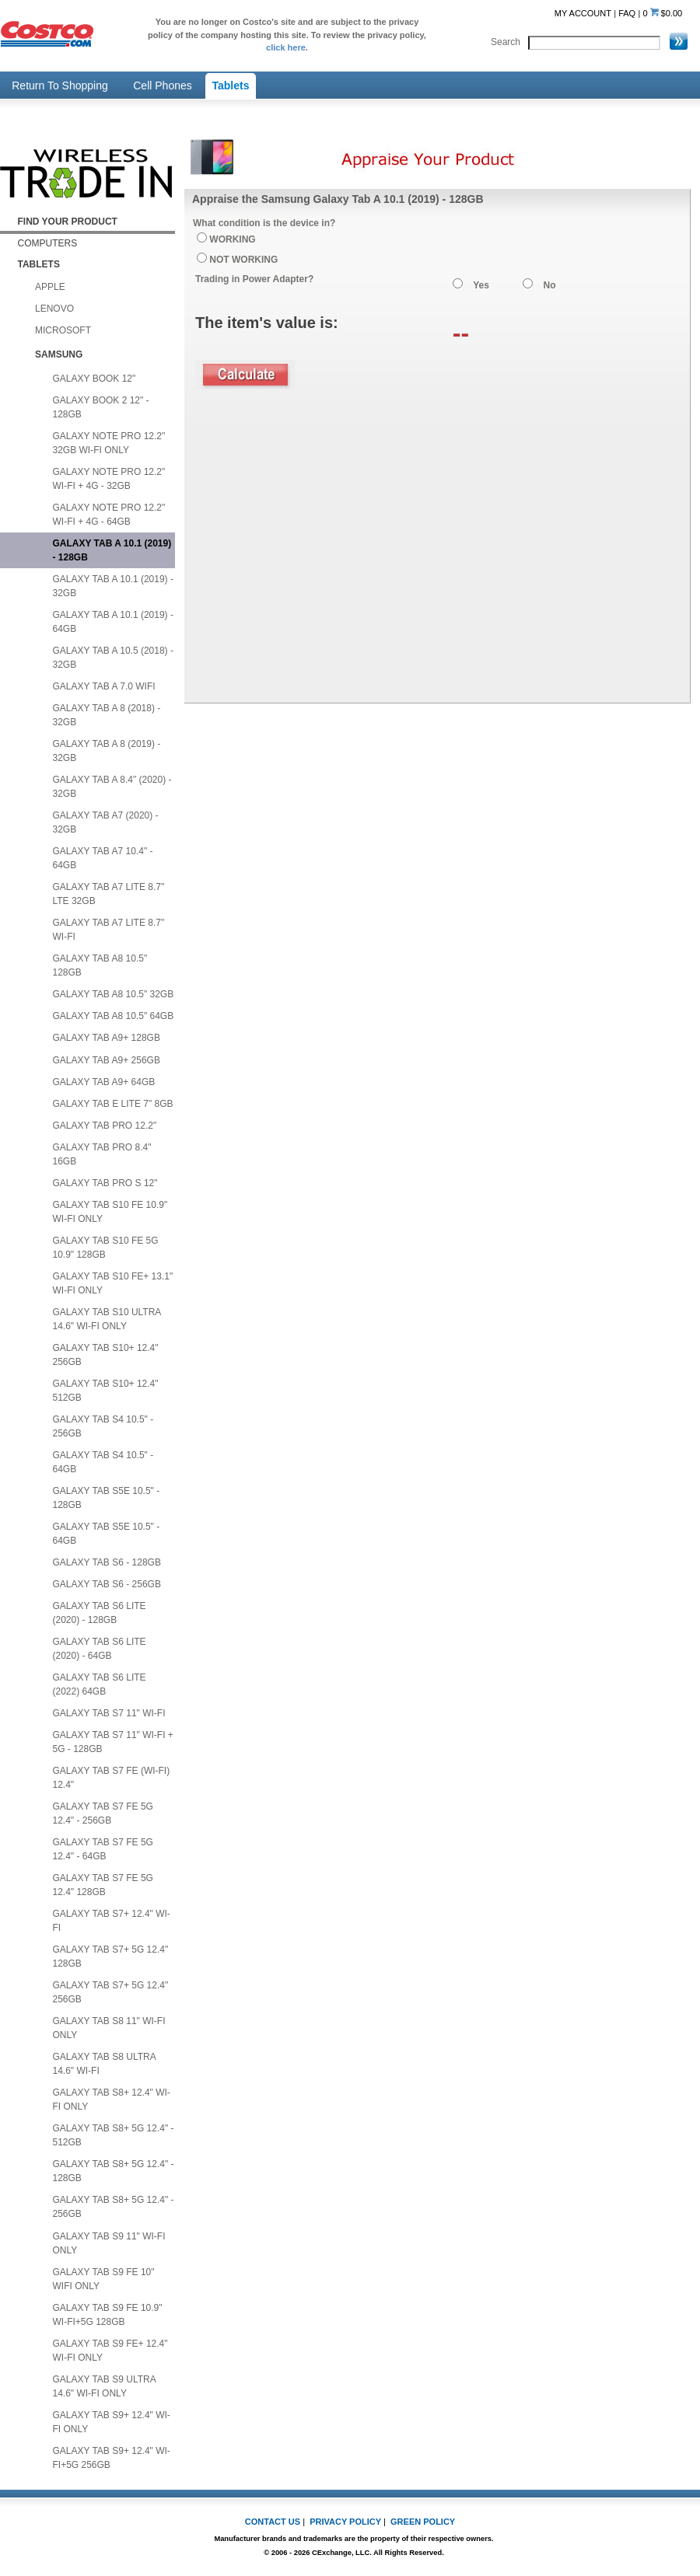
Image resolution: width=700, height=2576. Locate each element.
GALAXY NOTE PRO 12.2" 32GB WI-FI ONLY (109, 443)
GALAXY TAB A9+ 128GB (106, 1037)
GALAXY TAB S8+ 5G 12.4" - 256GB (113, 2206)
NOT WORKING (243, 259)
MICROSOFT (63, 330)
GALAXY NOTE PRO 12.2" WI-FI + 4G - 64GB (109, 514)
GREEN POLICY (422, 2521)
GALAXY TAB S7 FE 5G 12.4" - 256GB (103, 1813)
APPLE (50, 286)
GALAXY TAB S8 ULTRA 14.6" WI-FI (104, 2063)
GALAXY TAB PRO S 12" (105, 1183)
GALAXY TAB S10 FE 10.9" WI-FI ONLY (110, 1211)
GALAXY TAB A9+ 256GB (106, 1060)
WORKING (232, 239)
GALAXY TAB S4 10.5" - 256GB (103, 1426)
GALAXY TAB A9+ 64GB (104, 1082)
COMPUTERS (48, 243)
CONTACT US (272, 2521)
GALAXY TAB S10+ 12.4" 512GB (106, 1390)
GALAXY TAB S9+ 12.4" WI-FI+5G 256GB (111, 2457)
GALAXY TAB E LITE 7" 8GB (113, 1103)
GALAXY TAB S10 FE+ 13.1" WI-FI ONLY (113, 1283)
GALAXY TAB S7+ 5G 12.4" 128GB (111, 1956)
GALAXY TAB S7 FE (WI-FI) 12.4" (111, 1777)
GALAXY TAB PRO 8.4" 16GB (102, 1154)
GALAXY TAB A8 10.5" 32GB (113, 994)
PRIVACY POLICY (345, 2521)
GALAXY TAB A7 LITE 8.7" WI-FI (109, 929)
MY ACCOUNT (583, 13)
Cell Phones (162, 85)
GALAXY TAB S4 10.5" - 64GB (103, 1462)
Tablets (231, 85)
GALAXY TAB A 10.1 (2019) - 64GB (113, 621)
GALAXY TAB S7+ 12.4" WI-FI (111, 1920)
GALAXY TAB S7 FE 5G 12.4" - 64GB (103, 1849)
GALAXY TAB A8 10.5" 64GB (113, 1016)
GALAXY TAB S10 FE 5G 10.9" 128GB (106, 1247)
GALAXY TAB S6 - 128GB (107, 1562)
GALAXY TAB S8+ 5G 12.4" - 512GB (113, 2135)
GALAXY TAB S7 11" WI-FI (109, 1713)
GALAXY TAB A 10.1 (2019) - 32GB (113, 586)
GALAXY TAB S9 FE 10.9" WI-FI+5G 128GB (108, 2314)
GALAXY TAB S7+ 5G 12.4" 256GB (111, 1992)
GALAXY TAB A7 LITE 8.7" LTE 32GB (109, 893)
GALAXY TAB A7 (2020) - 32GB (106, 822)
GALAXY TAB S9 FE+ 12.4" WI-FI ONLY (110, 2350)
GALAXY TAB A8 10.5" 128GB (100, 965)
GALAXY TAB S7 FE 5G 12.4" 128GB (103, 1885)
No (550, 285)
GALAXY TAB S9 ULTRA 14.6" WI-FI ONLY (104, 2386)
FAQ (626, 13)
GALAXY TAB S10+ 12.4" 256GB (106, 1354)
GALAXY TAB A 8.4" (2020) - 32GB (112, 786)
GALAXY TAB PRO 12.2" (105, 1125)
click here (286, 47)
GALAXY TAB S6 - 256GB (107, 1584)
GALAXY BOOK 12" (94, 378)
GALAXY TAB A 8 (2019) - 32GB (107, 750)
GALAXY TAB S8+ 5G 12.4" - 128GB (113, 2171)
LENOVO (54, 308)
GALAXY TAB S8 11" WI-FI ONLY (109, 2028)
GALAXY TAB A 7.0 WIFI (104, 686)
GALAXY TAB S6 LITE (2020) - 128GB (99, 1612)
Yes (481, 285)
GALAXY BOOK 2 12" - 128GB (101, 407)
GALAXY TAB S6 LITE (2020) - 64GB (99, 1648)
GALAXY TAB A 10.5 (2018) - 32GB (113, 657)
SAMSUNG (58, 354)
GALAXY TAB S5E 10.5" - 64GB (106, 1533)
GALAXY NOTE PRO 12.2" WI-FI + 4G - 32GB (109, 478)
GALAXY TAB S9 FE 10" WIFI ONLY (104, 2279)
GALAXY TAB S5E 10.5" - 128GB (106, 1497)
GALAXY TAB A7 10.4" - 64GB (103, 858)
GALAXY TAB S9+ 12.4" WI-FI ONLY (111, 2422)
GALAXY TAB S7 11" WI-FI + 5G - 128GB (113, 1742)
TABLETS (39, 264)
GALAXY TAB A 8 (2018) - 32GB (107, 715)
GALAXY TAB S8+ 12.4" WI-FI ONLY (111, 2099)
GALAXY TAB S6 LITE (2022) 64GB (99, 1684)
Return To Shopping (60, 85)
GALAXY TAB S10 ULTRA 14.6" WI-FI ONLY (107, 1319)
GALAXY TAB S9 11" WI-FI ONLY (109, 2243)
